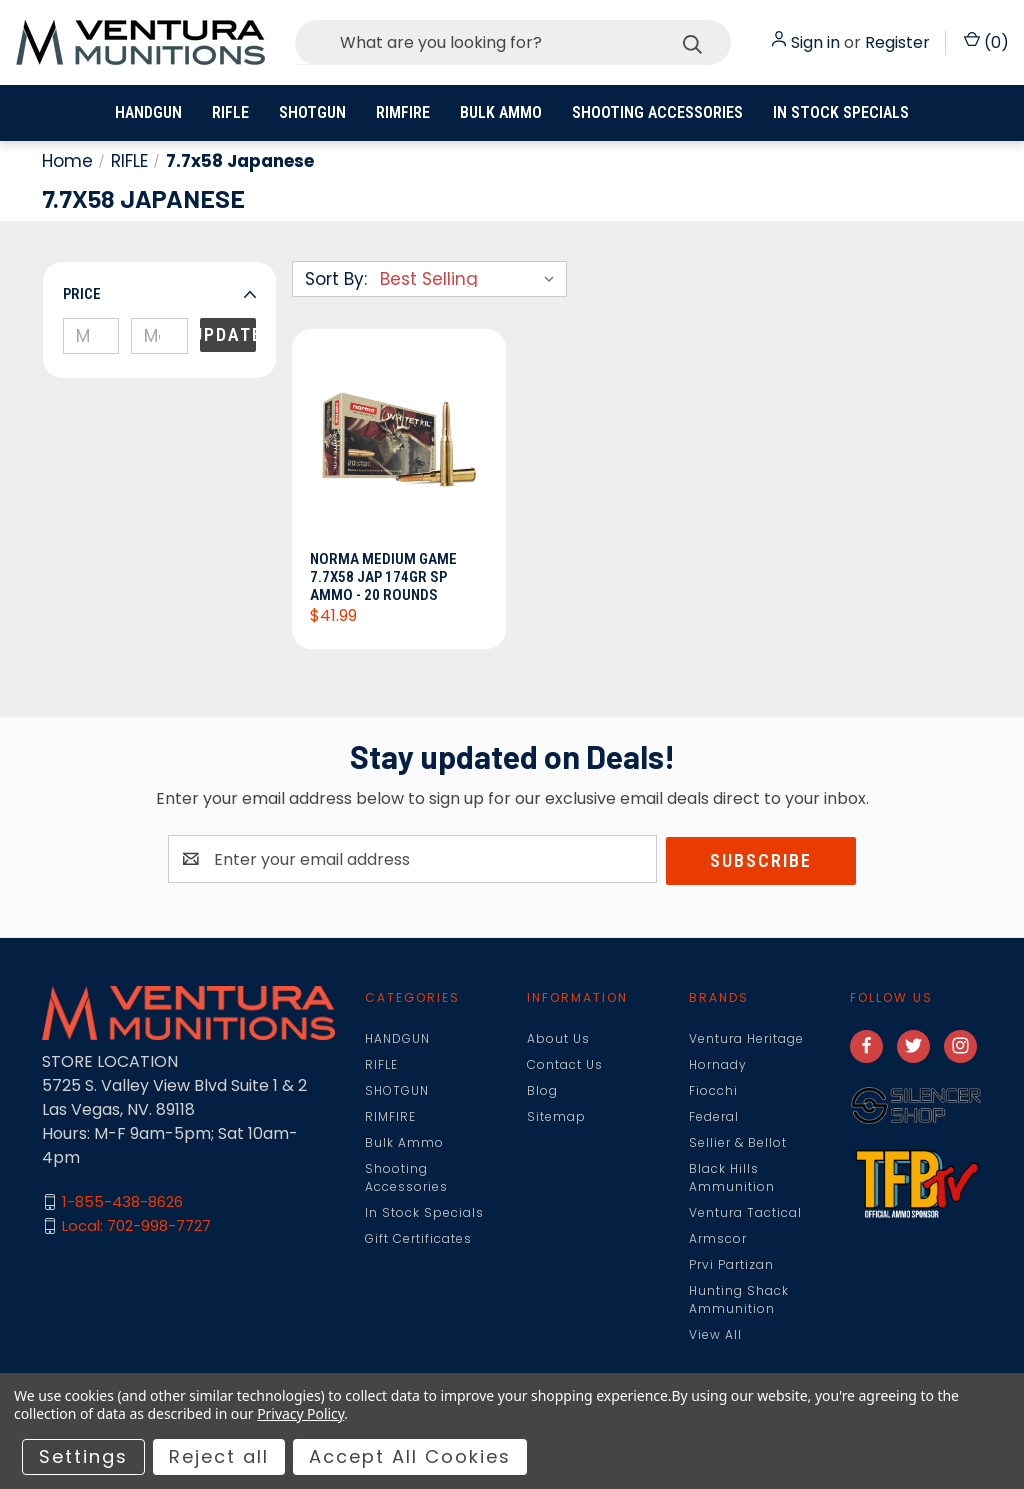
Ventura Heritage (746, 1039)
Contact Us (565, 1065)
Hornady (718, 1065)
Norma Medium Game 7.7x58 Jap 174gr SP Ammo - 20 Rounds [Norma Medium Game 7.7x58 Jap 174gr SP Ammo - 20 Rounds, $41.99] (385, 578)
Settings (83, 1456)
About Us (558, 1039)
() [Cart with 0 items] (986, 42)
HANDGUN (148, 112)
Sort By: (336, 279)
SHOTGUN (312, 112)
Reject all (219, 1456)
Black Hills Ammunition (732, 1178)
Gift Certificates (418, 1239)
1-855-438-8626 (122, 1203)
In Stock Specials (841, 112)
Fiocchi (713, 1091)
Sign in (815, 42)
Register (897, 42)
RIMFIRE (403, 112)
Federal (714, 1117)
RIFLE (230, 112)
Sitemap (556, 1117)
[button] (159, 294)
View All (715, 1335)
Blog (542, 1091)
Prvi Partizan (731, 1265)
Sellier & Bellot (738, 1143)
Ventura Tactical (745, 1213)
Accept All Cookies (410, 1456)
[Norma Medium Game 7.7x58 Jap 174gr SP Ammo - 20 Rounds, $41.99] (399, 446)
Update (228, 334)
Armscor (718, 1239)
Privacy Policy (300, 1413)
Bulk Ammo (501, 112)
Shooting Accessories (657, 112)
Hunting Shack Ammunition (739, 1300)
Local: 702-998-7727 (136, 1227)
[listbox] (471, 279)
